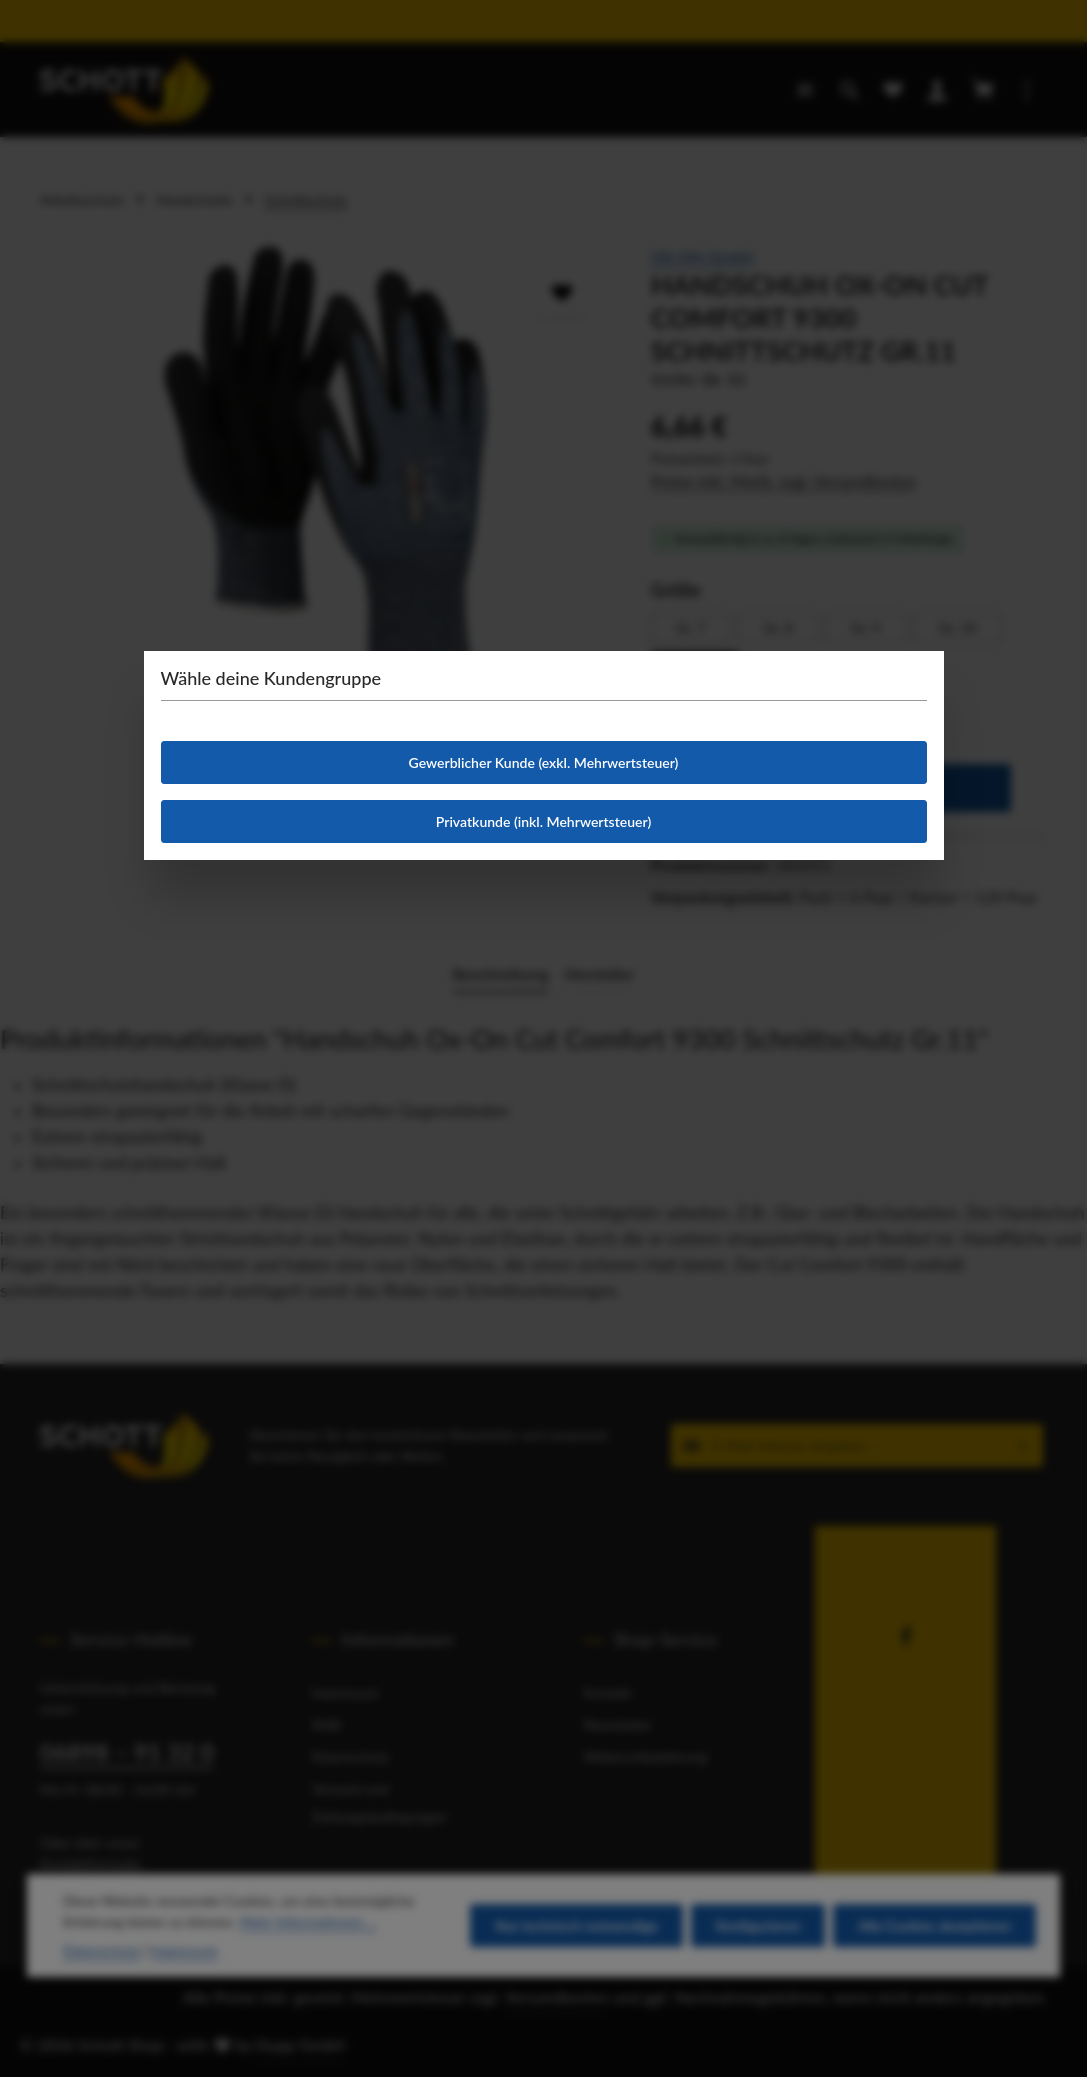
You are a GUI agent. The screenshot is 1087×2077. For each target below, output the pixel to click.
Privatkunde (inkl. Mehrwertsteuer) (543, 821)
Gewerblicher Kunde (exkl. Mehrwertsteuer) (544, 762)
